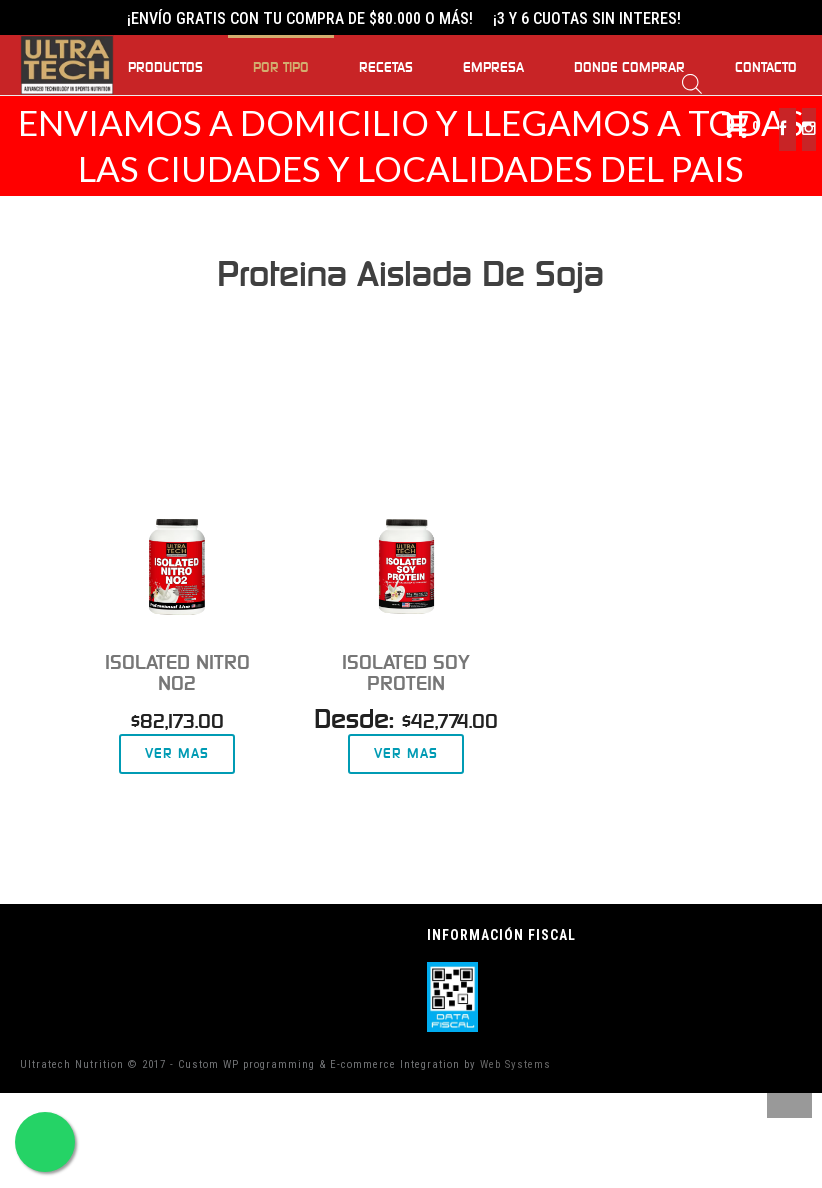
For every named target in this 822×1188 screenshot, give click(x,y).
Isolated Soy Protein (406, 673)
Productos (165, 68)
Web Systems (515, 1064)
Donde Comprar (629, 68)
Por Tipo (281, 68)
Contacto (766, 68)
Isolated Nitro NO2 (177, 673)
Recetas (386, 68)
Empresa (493, 68)
